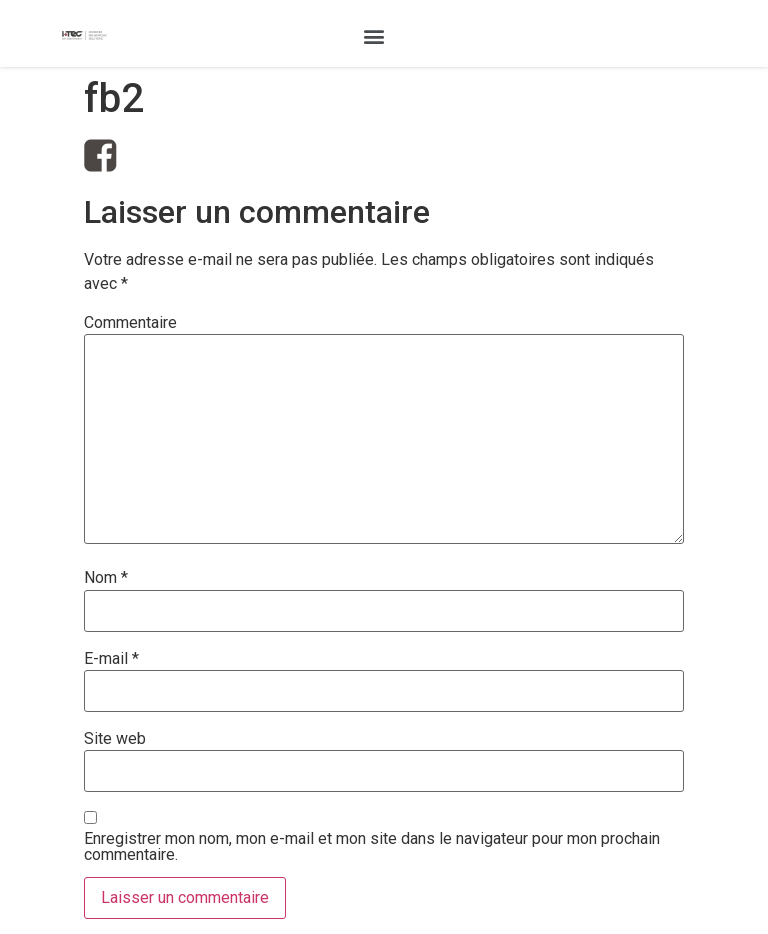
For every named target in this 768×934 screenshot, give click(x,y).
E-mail (111, 659)
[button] (373, 35)
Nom (106, 578)
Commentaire (130, 323)
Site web (115, 739)
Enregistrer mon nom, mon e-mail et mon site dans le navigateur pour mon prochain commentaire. (372, 847)
